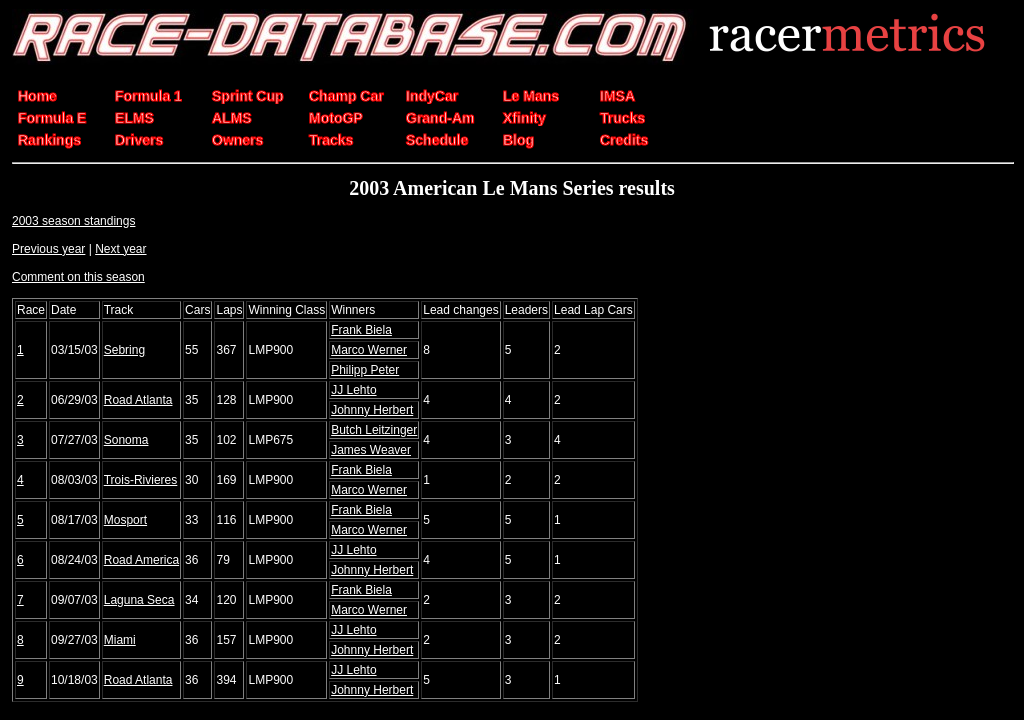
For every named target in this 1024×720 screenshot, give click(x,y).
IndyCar (432, 96)
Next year (120, 249)
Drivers (139, 140)
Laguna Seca (139, 600)
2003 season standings (73, 221)
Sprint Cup (248, 96)
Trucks (622, 118)
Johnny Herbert (372, 410)
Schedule (437, 140)
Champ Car (346, 96)
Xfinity (524, 118)
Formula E (52, 118)
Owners (237, 140)
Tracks (331, 140)
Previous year (48, 249)
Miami (120, 640)
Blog (518, 140)
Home (37, 96)
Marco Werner (369, 350)
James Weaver (371, 450)
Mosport (125, 520)
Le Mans (531, 96)
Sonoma (126, 440)
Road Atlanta (138, 400)
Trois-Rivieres (141, 480)
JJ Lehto (353, 390)
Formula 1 (148, 96)
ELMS (134, 118)
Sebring (124, 350)
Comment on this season (78, 277)
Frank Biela (361, 330)
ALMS (232, 118)
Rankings (49, 140)
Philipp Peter (365, 370)
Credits (624, 140)
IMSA (617, 96)
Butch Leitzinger (374, 430)
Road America (141, 560)
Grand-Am (440, 118)
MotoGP (336, 118)
